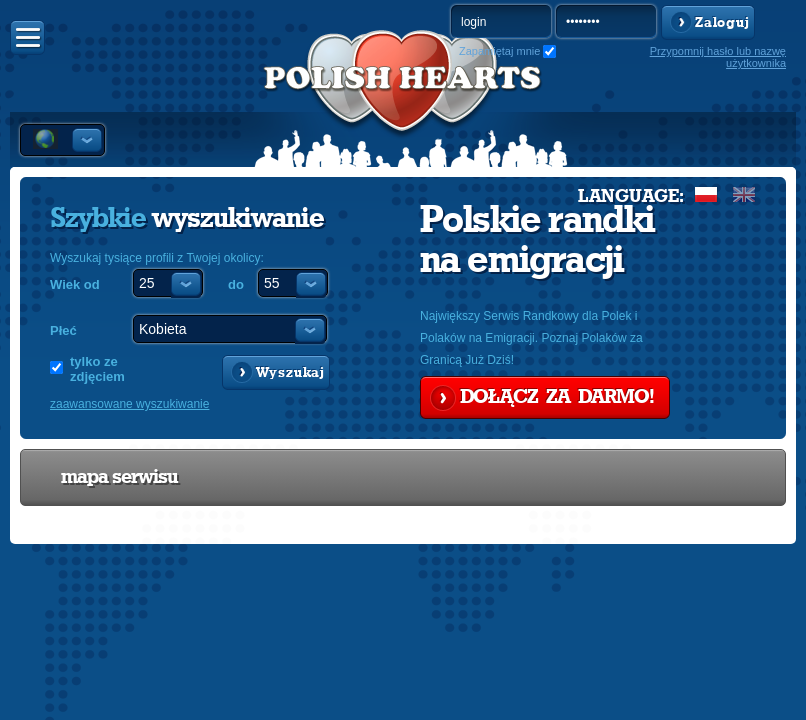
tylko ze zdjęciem (97, 369)
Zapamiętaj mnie (499, 51)
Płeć (63, 330)
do (236, 284)
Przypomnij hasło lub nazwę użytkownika (718, 57)
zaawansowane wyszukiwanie (129, 404)
